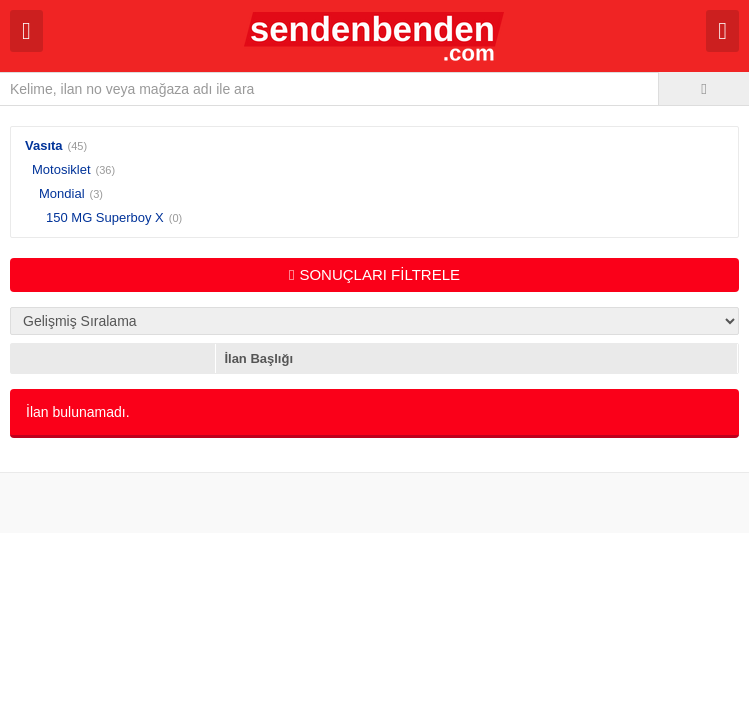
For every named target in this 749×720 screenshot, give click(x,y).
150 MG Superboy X (105, 217)
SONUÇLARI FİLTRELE (374, 274)
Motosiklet (61, 169)
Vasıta (44, 145)
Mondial (62, 193)
